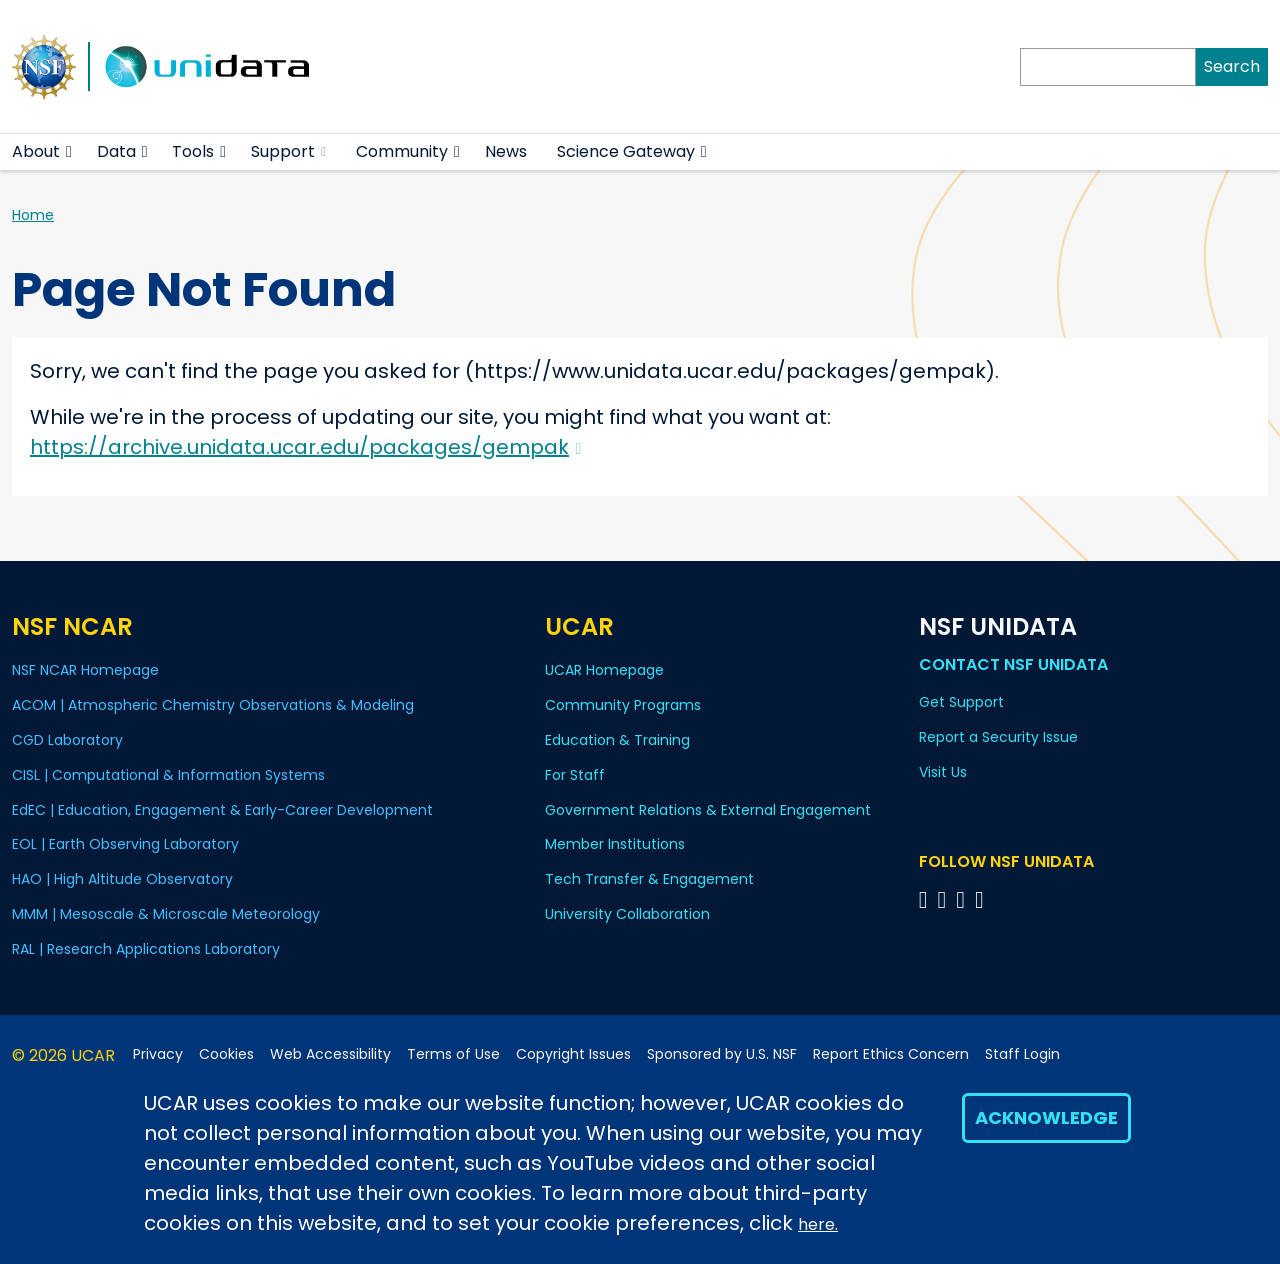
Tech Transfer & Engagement (649, 879)
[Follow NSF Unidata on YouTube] (944, 899)
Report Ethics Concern (891, 1054)
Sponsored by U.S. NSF (722, 1054)
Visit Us (943, 772)
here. (818, 1224)
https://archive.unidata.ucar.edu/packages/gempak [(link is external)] (305, 447)
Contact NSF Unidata (1013, 664)
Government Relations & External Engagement (708, 810)
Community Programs (623, 705)
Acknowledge (1046, 1117)
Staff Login (1022, 1054)
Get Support (961, 702)
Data (116, 151)
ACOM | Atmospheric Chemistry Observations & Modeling (213, 705)
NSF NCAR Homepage (85, 670)
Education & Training (617, 740)
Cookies (226, 1054)
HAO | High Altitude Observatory (122, 879)
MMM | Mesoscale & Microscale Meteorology (166, 914)
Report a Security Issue (998, 737)
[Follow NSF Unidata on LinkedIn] (963, 899)
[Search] (1108, 67)
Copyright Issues (573, 1054)
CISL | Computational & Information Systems (168, 775)
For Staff (575, 775)
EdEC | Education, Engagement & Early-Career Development (222, 810)
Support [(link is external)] (288, 151)
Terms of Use (453, 1054)
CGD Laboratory (67, 740)
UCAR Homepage (604, 670)
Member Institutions (615, 844)
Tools (193, 151)
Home (33, 215)
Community (402, 151)
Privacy (158, 1054)
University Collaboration (627, 914)
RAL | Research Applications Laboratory (146, 949)
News (506, 151)
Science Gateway (626, 151)
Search (1232, 66)
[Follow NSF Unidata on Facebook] (982, 899)
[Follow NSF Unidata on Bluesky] (926, 899)
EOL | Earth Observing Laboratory (125, 844)
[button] (69, 152)
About (36, 151)
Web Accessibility (330, 1054)
